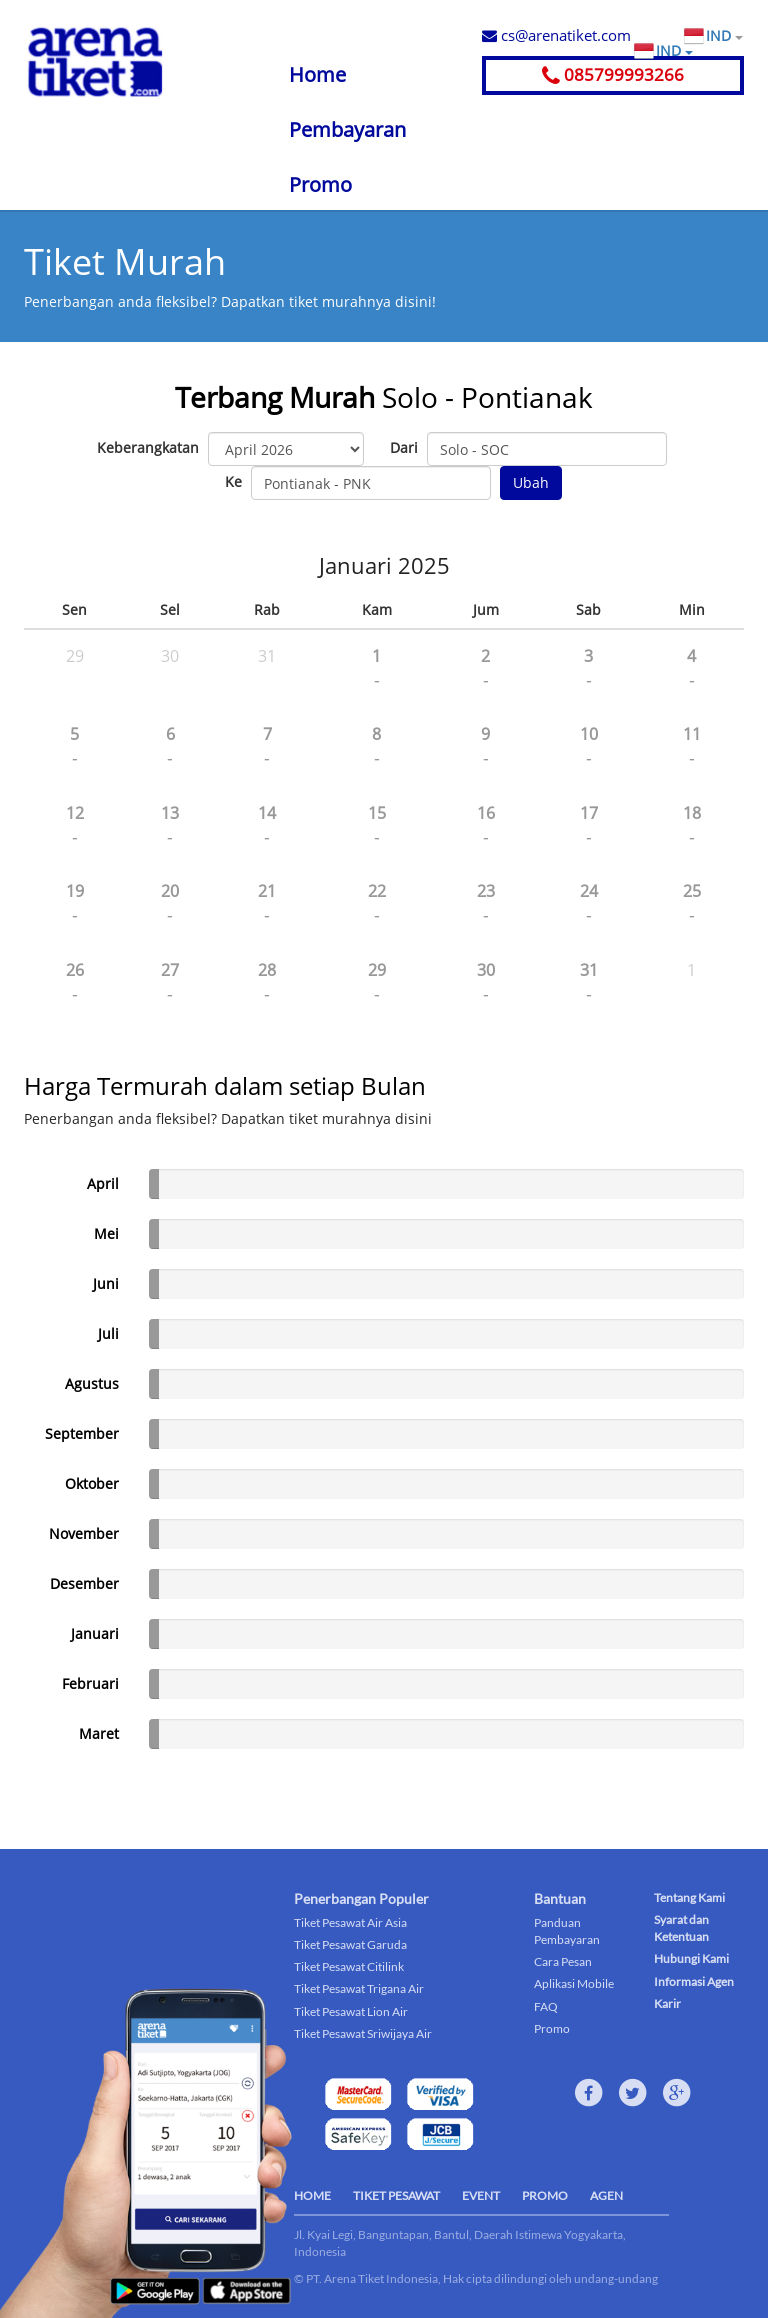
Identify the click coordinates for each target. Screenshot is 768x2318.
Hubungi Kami (691, 1958)
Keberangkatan (148, 447)
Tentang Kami (689, 1897)
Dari (404, 447)
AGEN (606, 2195)
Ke (233, 481)
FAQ (546, 2006)
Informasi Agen (694, 1981)
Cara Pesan (563, 1961)
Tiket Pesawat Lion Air (351, 2011)
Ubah (531, 482)
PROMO (545, 2195)
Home (317, 74)
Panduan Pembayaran (567, 1931)
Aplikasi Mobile (574, 1983)
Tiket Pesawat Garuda (350, 1944)
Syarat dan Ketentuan (681, 1928)
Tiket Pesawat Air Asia (350, 1922)
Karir (667, 2003)
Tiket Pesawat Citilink (349, 1966)
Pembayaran (347, 129)
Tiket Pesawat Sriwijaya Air (363, 2033)
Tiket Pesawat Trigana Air (359, 1988)
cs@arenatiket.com (556, 35)
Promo (320, 184)
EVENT (481, 2195)
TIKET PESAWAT (396, 2195)
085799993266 (613, 74)
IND (724, 36)
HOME (312, 2195)
